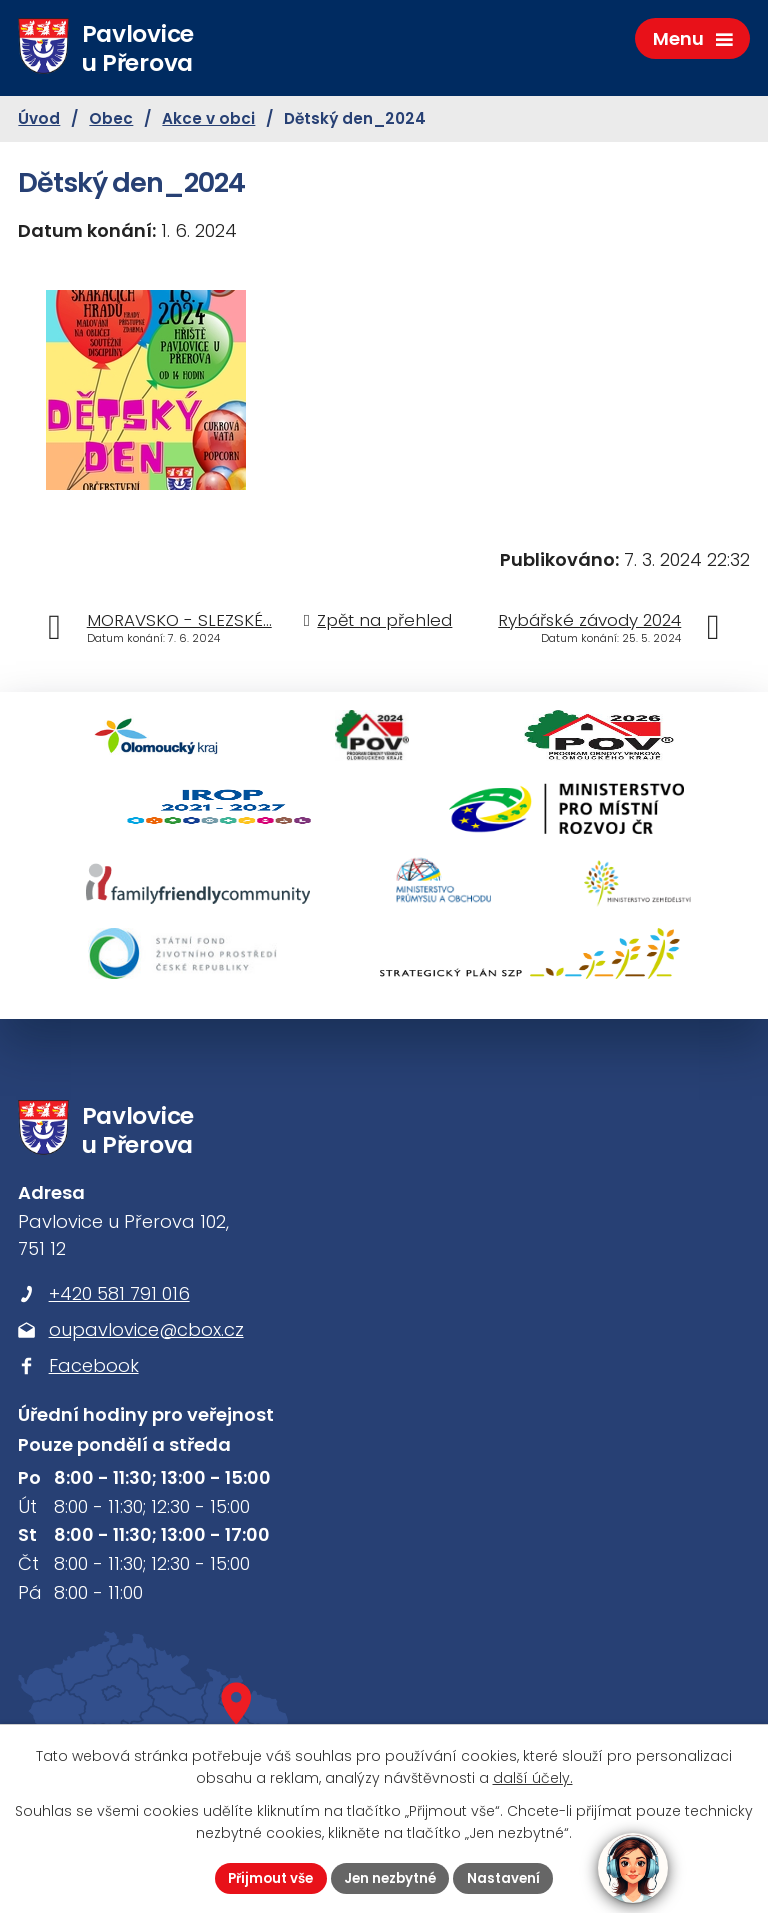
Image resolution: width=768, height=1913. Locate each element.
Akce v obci (208, 121)
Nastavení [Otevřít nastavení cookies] (510, 1877)
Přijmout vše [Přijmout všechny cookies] (265, 1877)
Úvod (39, 121)
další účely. (533, 1777)
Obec (111, 121)
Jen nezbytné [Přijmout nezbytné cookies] (392, 1877)
